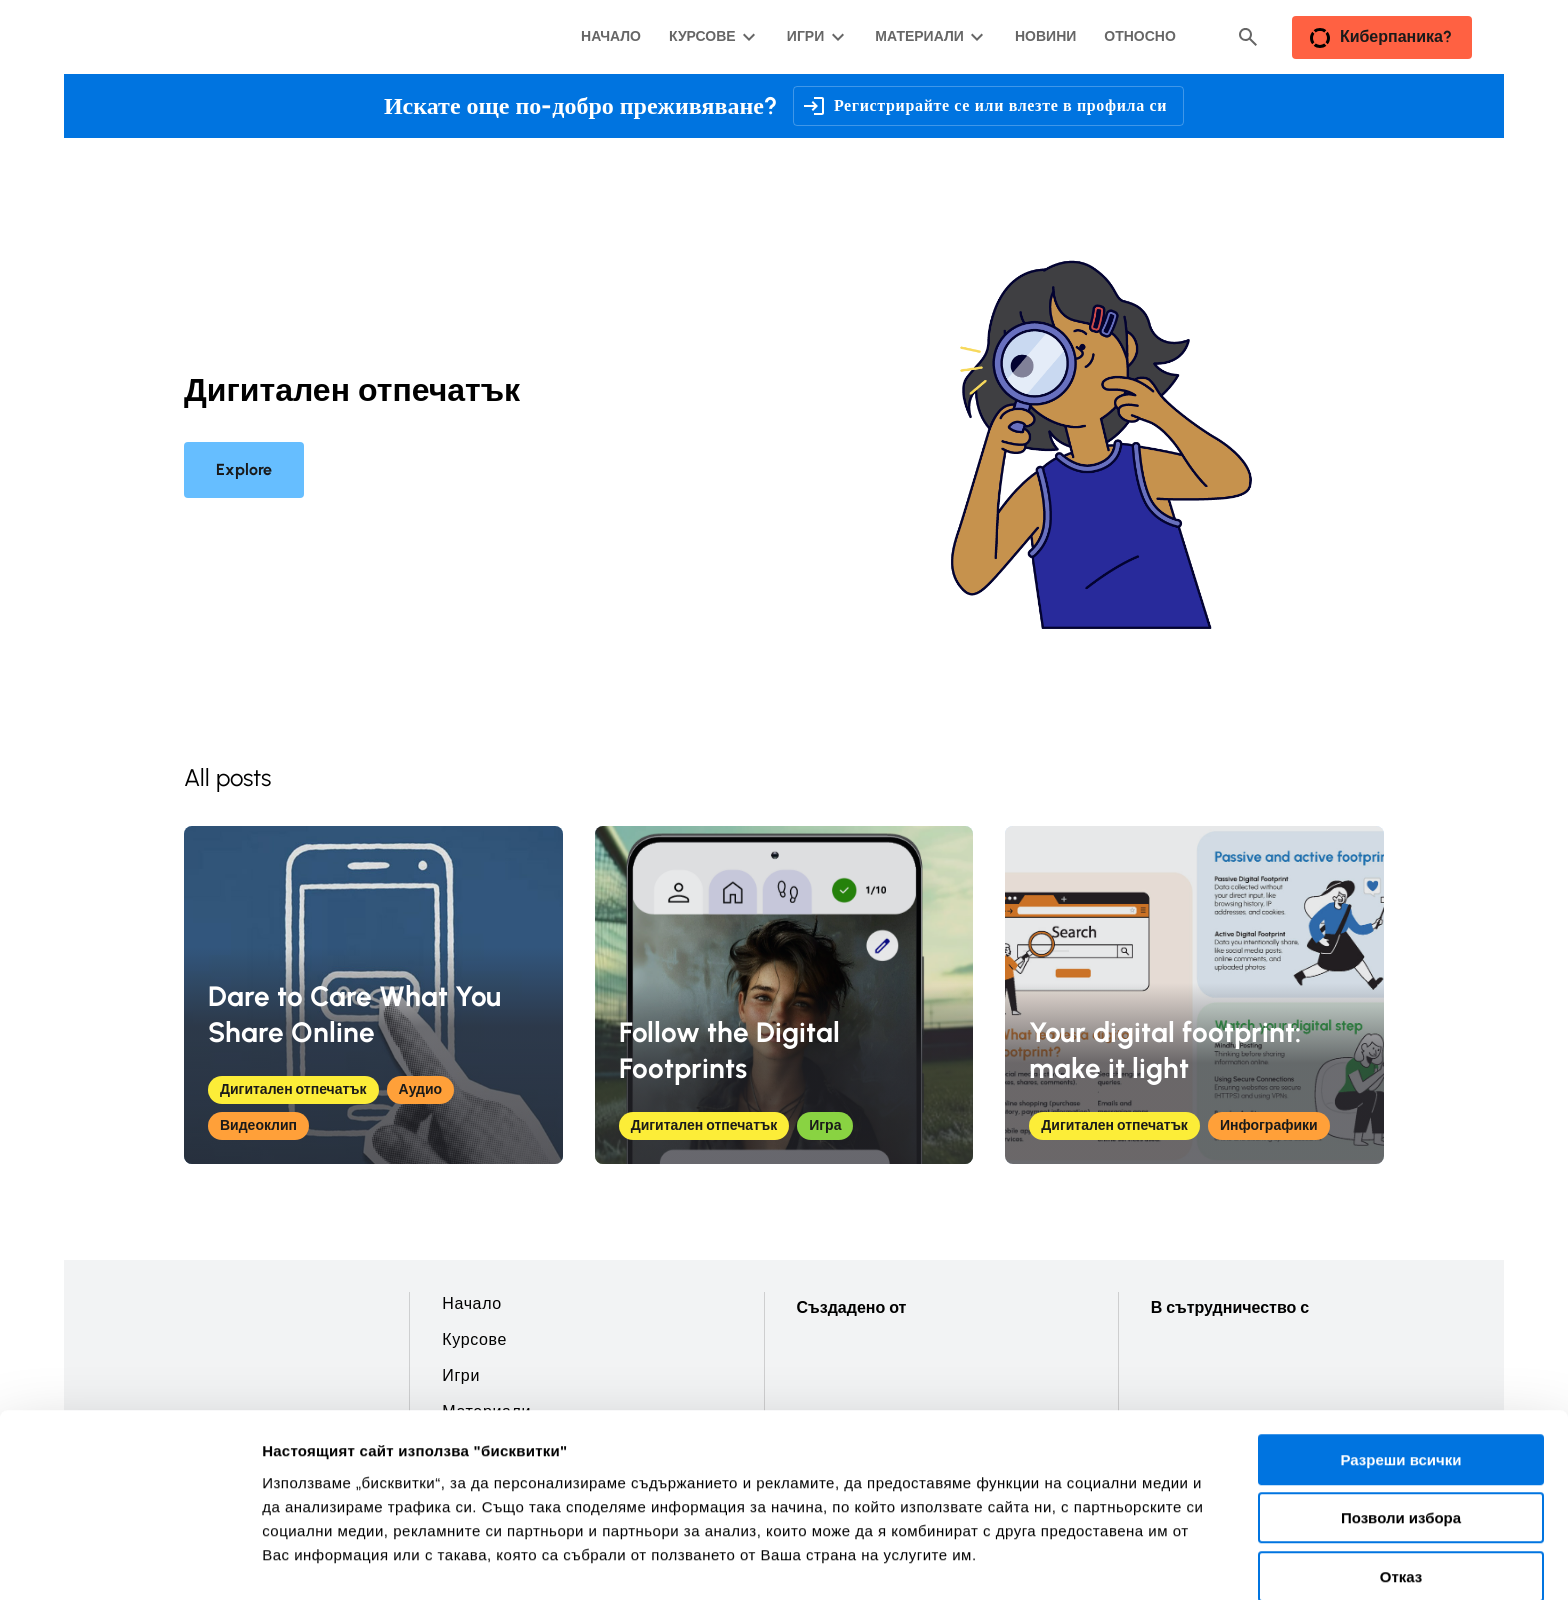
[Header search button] (1248, 37)
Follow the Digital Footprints (729, 1050)
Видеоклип (258, 1125)
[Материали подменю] (927, 37)
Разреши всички (1400, 1355)
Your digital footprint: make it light (1165, 1050)
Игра (825, 1125)
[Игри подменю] (813, 37)
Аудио (421, 1089)
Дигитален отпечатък (293, 1089)
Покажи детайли (1278, 1560)
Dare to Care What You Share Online (354, 1014)
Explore (244, 469)
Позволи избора (1401, 1414)
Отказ (1401, 1472)
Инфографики (1269, 1125)
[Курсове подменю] (710, 37)
